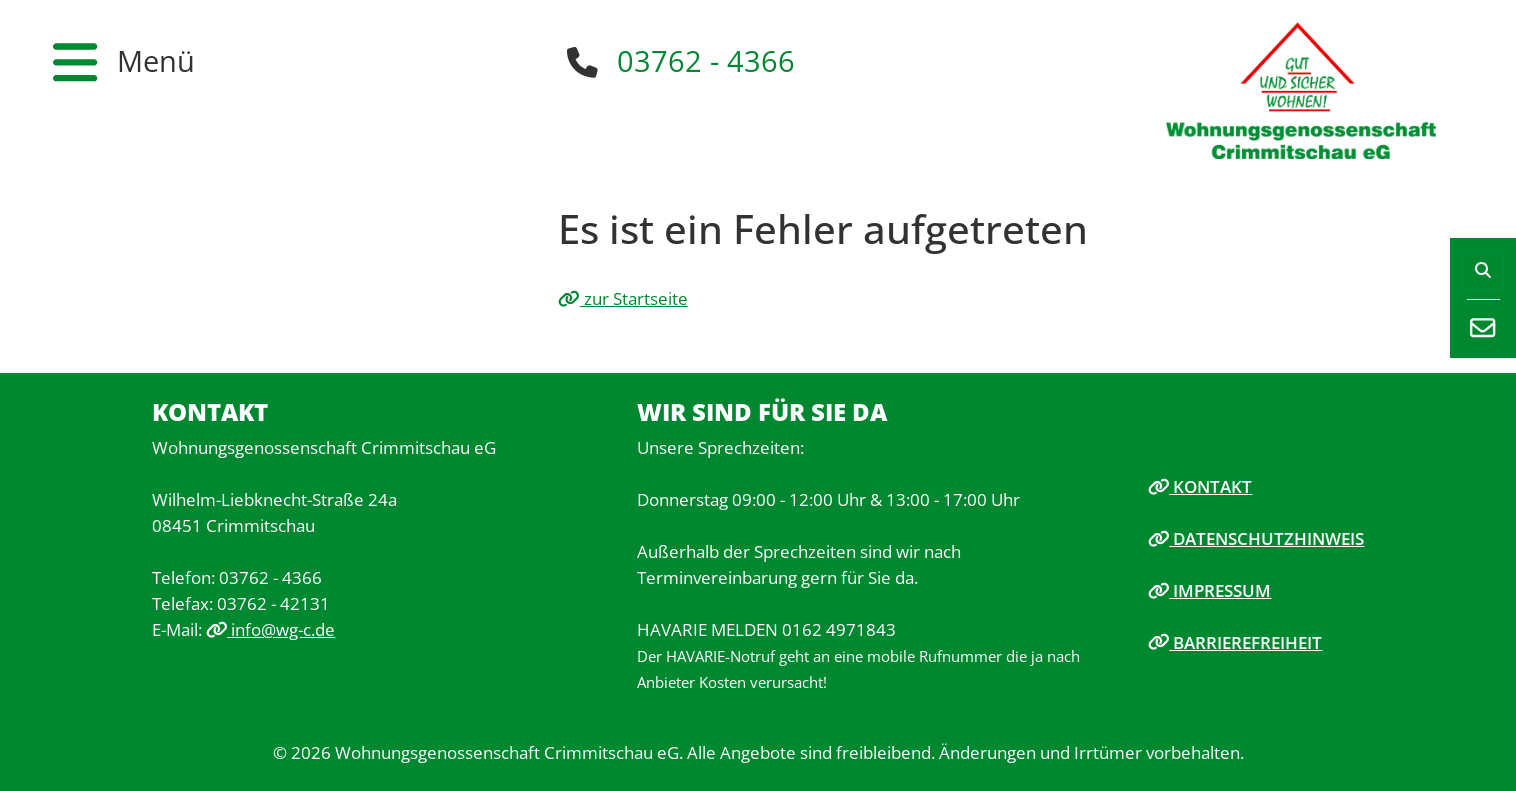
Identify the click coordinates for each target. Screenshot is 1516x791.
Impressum (1210, 590)
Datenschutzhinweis (1256, 538)
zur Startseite (623, 298)
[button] (124, 62)
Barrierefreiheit (1235, 642)
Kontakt (1200, 486)
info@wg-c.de (271, 629)
